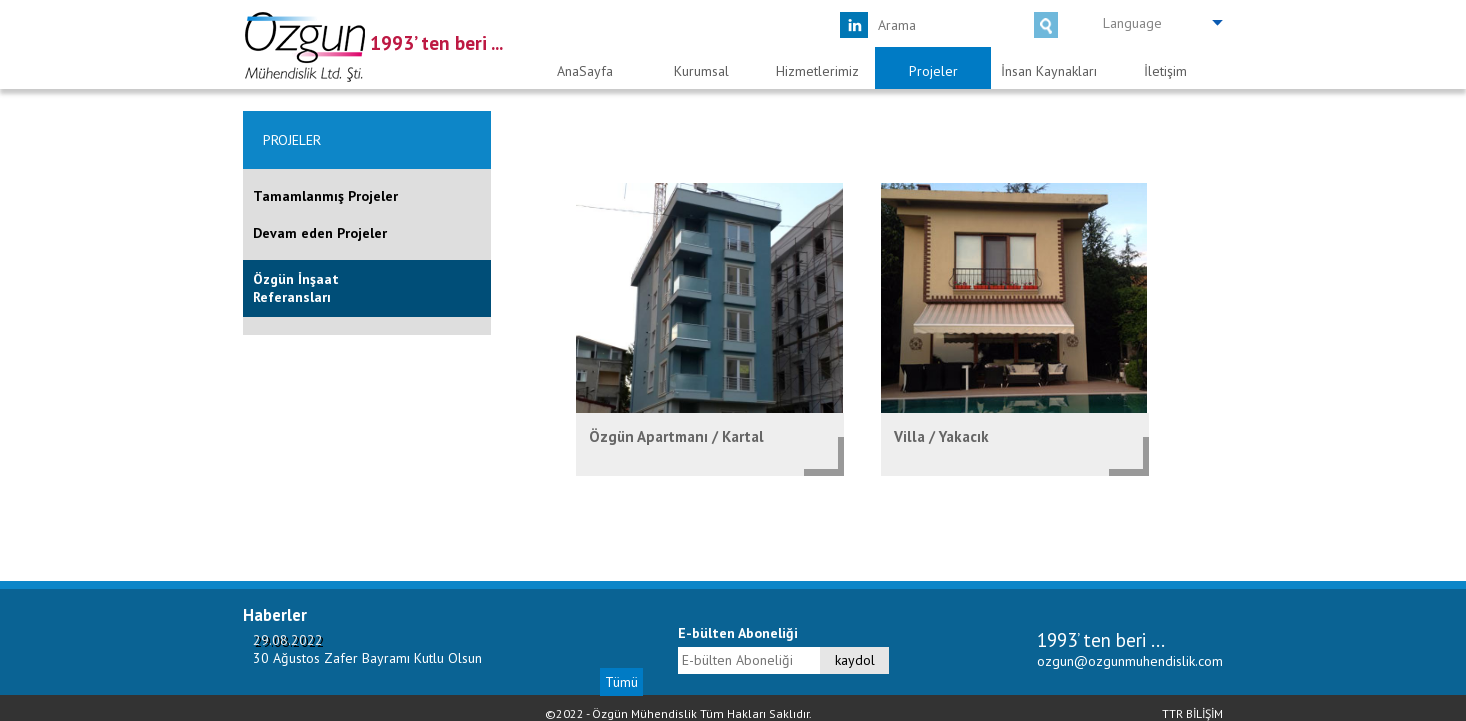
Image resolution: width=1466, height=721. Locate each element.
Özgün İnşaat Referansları (296, 288)
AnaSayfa (585, 71)
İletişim (1165, 71)
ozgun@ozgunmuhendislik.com (1130, 661)
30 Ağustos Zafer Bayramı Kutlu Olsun (367, 658)
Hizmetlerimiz (817, 71)
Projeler (933, 71)
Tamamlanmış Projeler (325, 196)
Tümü (621, 682)
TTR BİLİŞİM (1192, 713)
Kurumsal (701, 71)
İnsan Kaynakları (1049, 71)
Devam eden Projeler (320, 233)
